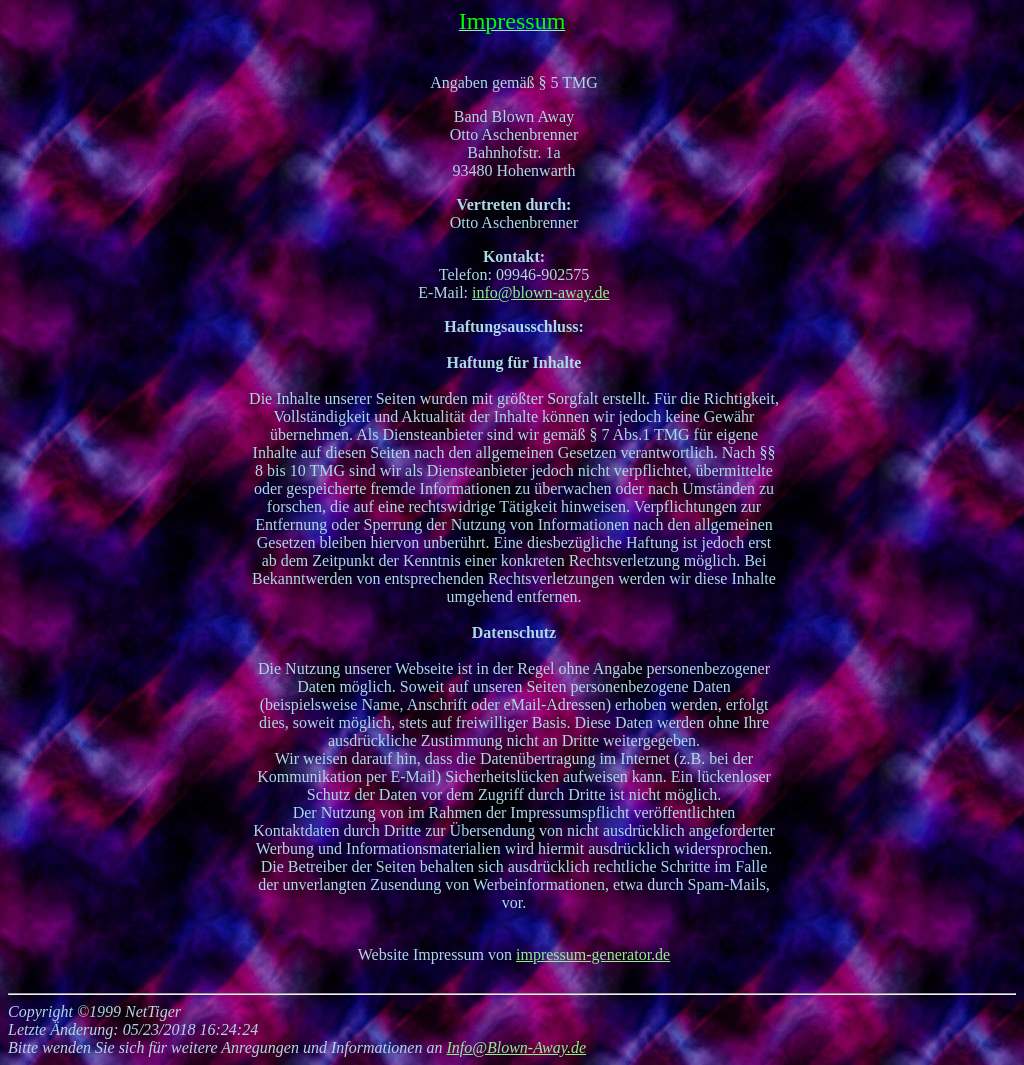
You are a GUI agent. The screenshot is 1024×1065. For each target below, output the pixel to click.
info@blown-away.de (541, 292)
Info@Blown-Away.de (516, 1047)
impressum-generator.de (593, 954)
